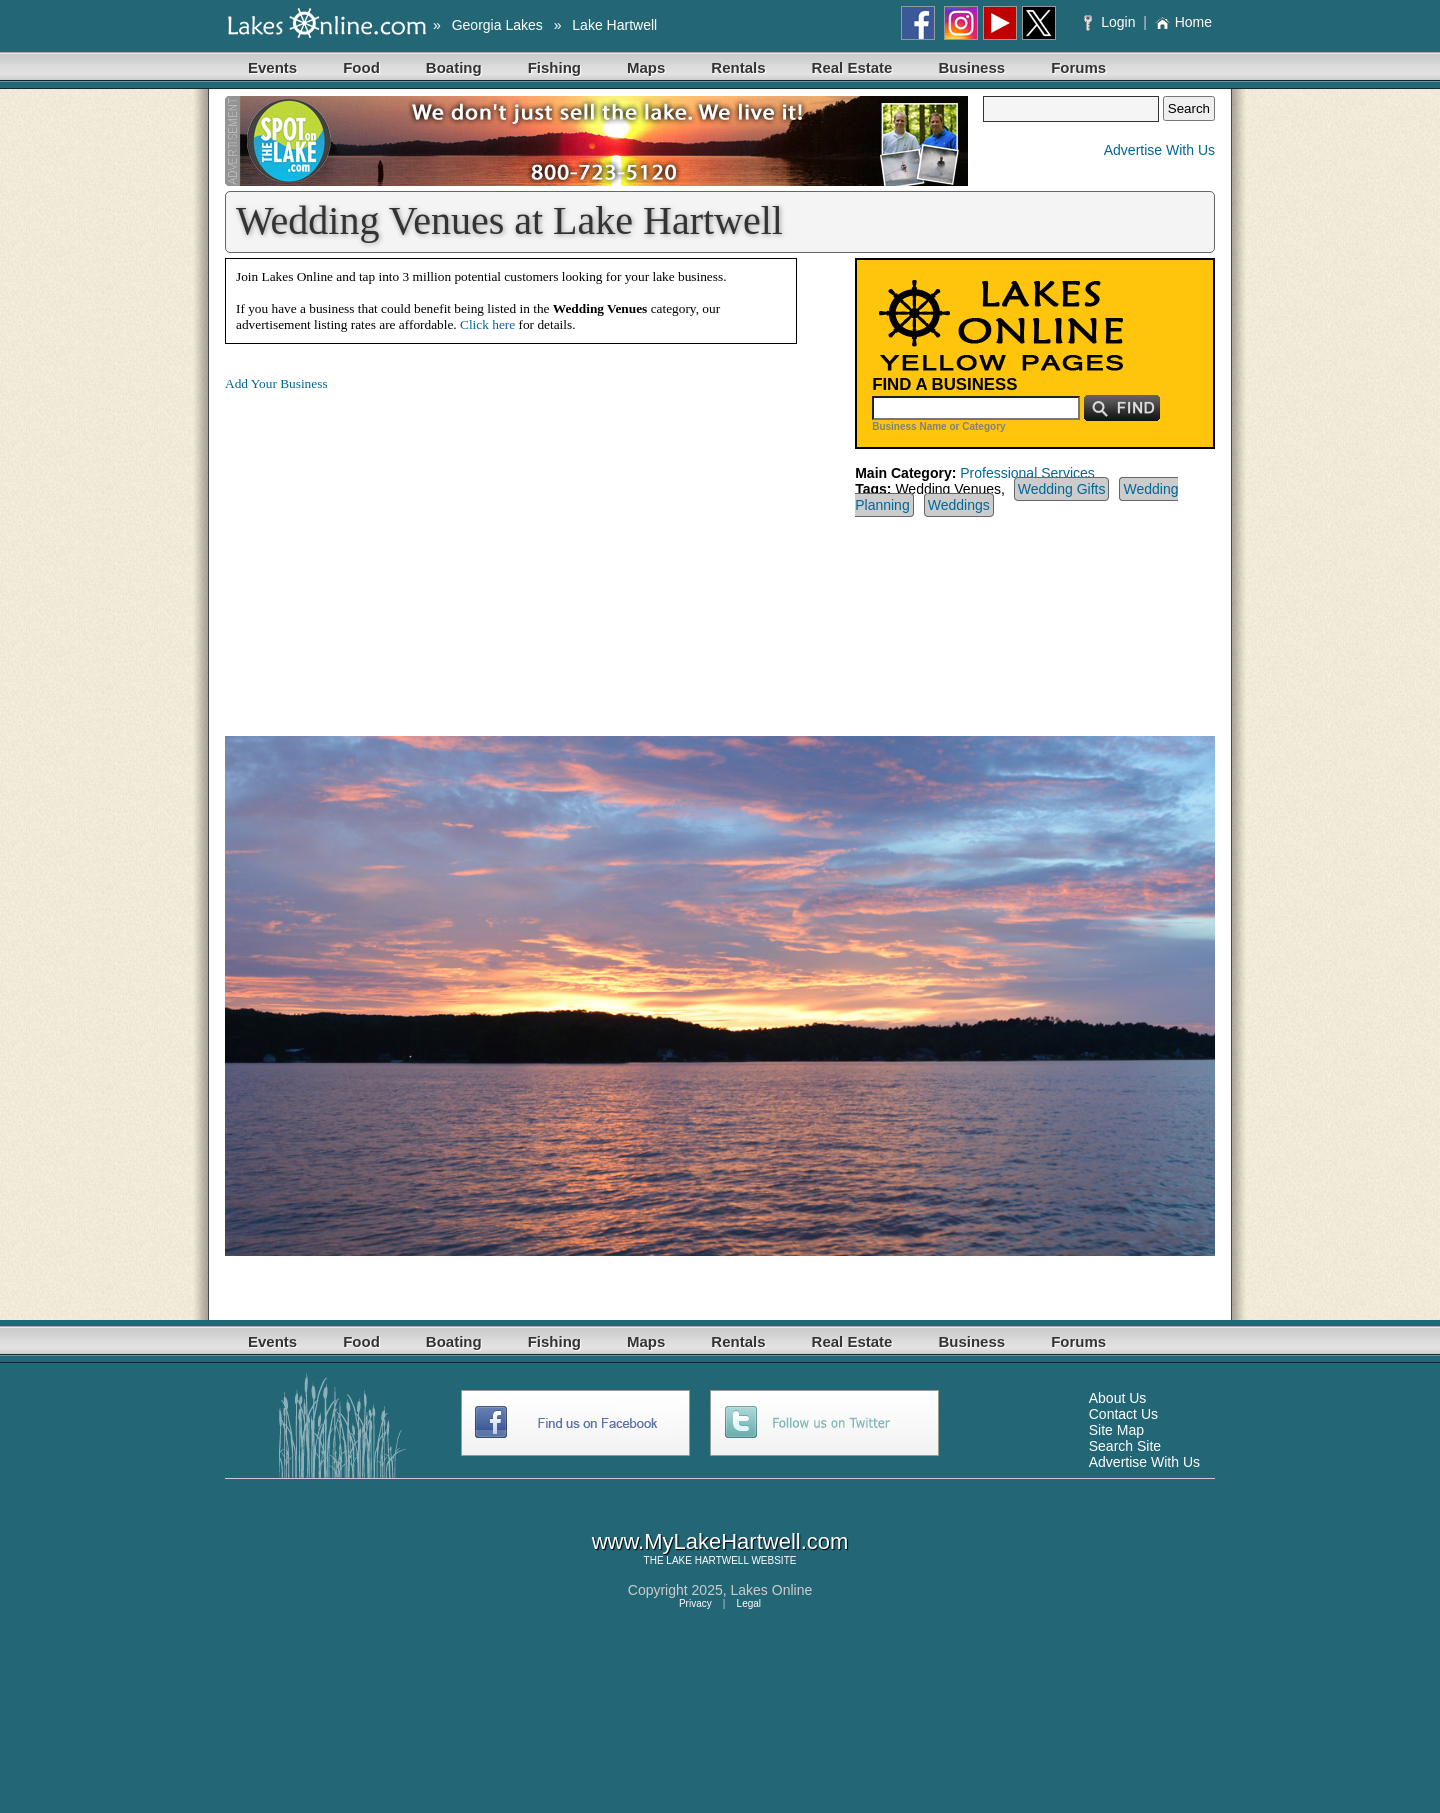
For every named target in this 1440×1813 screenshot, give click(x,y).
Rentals (738, 67)
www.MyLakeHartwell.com (720, 1541)
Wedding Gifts (1062, 489)
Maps (646, 67)
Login (1111, 22)
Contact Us (1123, 1414)
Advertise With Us (1159, 150)
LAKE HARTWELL (707, 1560)
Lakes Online (772, 1590)
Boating (454, 67)
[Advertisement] (393, 548)
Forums (1078, 67)
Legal (749, 1603)
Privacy (695, 1603)
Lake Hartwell (614, 25)
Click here (487, 324)
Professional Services (1027, 473)
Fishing (554, 67)
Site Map (1116, 1430)
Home (1183, 22)
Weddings (959, 505)
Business (971, 67)
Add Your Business (276, 383)
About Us (1118, 1398)
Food (361, 67)
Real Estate (852, 67)
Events (272, 67)
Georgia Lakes (497, 25)
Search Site (1125, 1446)
